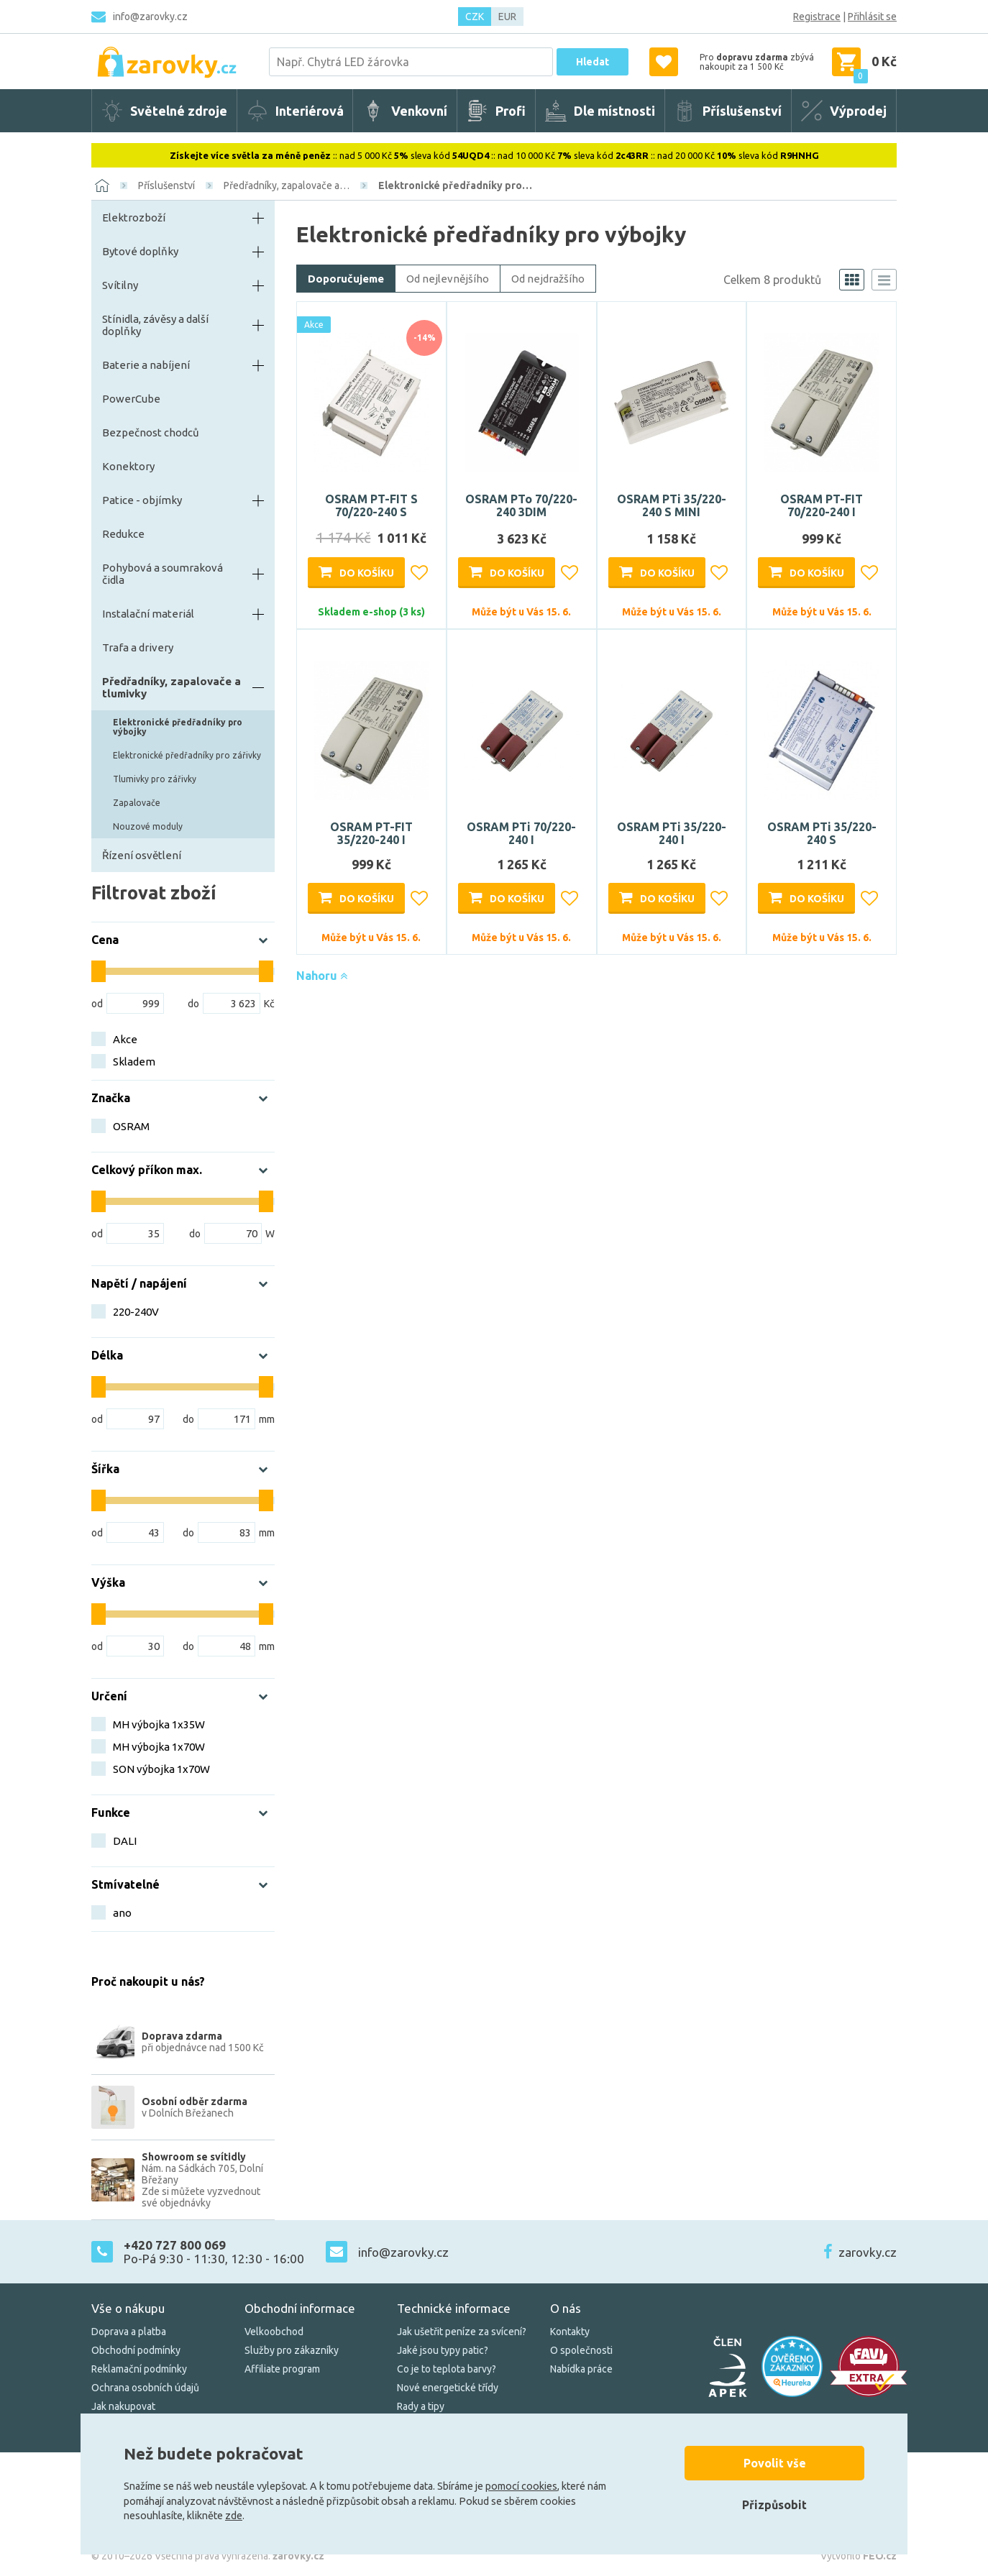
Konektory (128, 466)
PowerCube (131, 399)
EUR (507, 16)
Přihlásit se (872, 16)
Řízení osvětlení (141, 855)
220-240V (136, 1312)
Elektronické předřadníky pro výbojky (177, 727)
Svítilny (120, 285)
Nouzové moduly (148, 826)
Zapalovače (136, 802)
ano (122, 1913)
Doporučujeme (346, 278)
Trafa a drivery (137, 647)
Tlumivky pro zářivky (154, 779)
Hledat (592, 62)
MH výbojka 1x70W (159, 1747)
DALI (125, 1841)
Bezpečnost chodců (150, 432)
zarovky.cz (867, 2252)
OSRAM (131, 1126)
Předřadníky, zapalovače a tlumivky (171, 687)
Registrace (817, 16)
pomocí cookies (521, 2486)
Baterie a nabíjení (146, 365)
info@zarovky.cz (150, 16)
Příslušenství (166, 185)
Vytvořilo (858, 2556)
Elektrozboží (133, 217)
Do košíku (366, 573)
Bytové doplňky (140, 251)
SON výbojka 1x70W (161, 1769)
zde (233, 2515)
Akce (125, 1039)
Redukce (123, 534)
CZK (474, 16)
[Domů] (102, 185)
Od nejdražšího (548, 278)
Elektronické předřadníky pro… (455, 185)
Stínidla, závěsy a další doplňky (155, 325)
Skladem (134, 1061)
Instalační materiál (148, 614)
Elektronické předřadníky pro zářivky (187, 755)
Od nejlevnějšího (447, 278)
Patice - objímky (142, 500)
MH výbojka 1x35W (159, 1724)
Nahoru (321, 975)
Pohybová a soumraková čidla (162, 574)
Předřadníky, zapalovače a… (286, 185)
